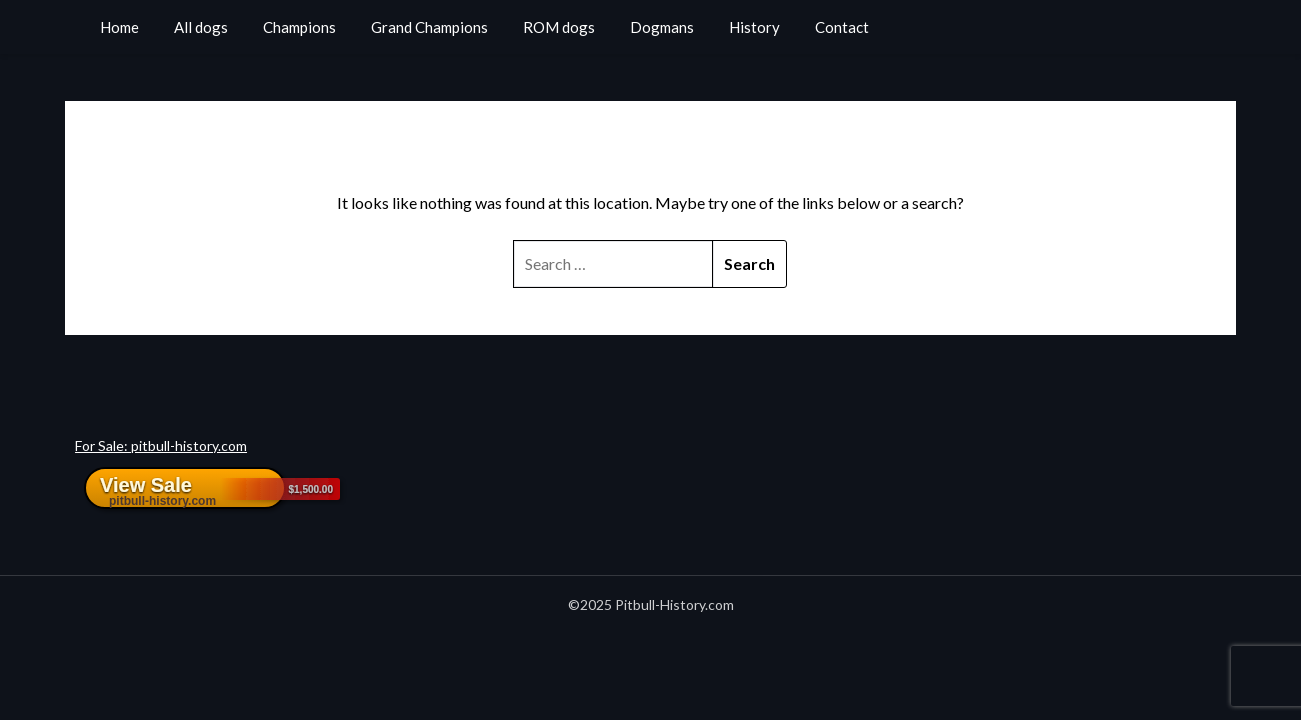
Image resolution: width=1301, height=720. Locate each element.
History (754, 27)
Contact (842, 27)
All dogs (201, 27)
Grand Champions (429, 27)
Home (119, 27)
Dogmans (662, 27)
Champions (299, 27)
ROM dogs (559, 27)
